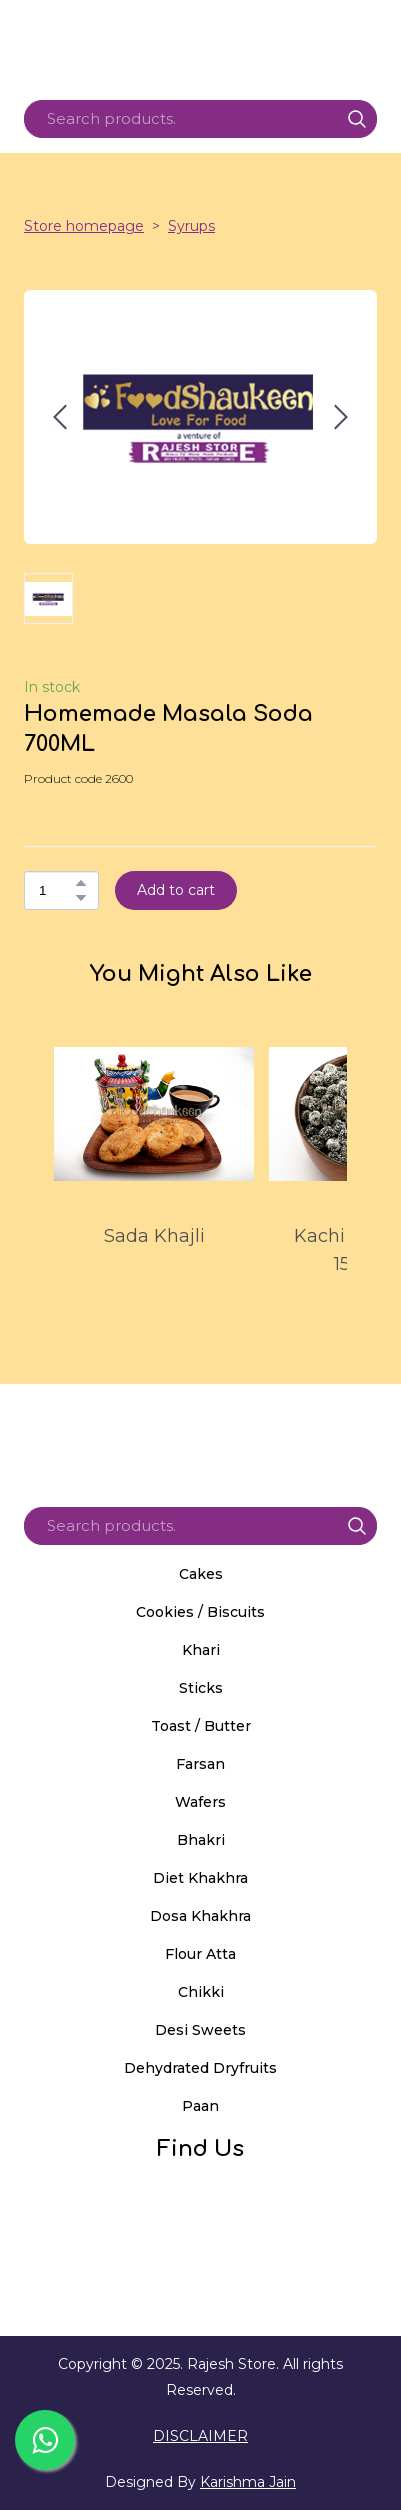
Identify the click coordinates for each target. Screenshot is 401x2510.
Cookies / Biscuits (200, 1612)
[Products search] (200, 119)
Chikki (201, 1992)
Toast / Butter (201, 1726)
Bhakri (201, 1840)
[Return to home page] (200, 1438)
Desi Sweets (200, 2030)
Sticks (201, 1688)
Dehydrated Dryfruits (200, 2068)
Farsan (200, 1764)
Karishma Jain (248, 2482)
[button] (357, 119)
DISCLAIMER (200, 2436)
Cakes (201, 1574)
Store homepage (84, 226)
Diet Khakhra (200, 1878)
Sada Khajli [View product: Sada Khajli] (154, 1236)
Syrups (191, 226)
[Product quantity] (56, 890)
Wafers (200, 1802)
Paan (200, 2106)
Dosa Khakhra (200, 1916)
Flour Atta (200, 1954)
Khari (201, 1650)
